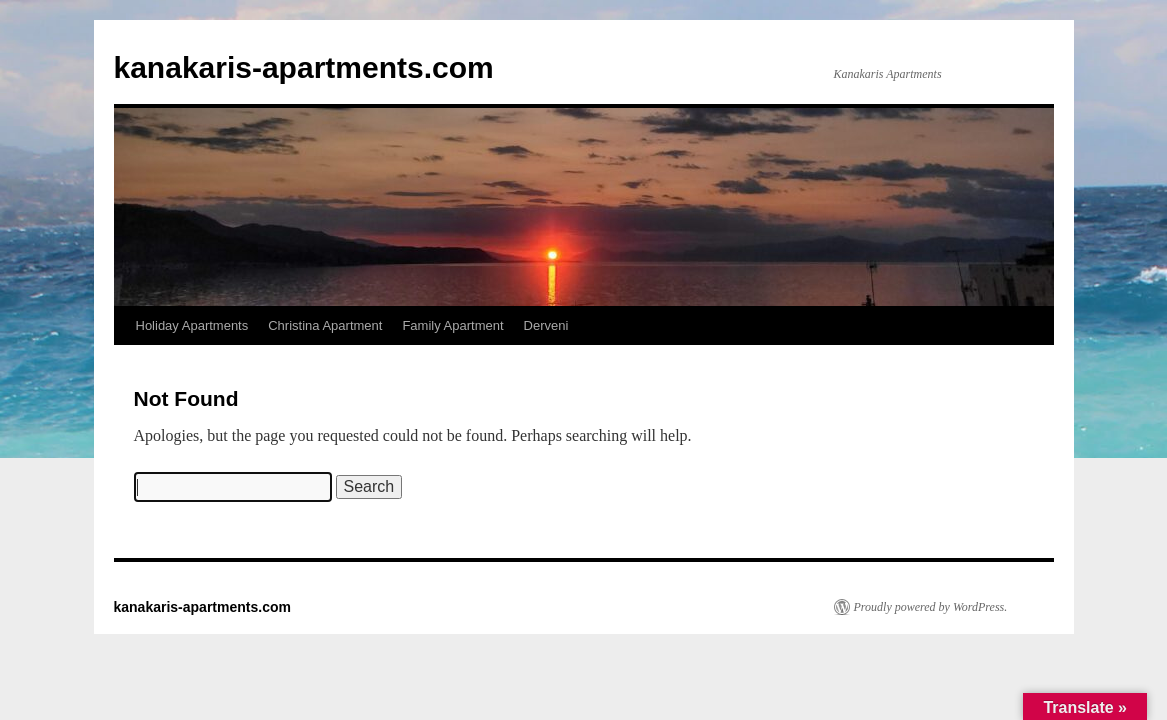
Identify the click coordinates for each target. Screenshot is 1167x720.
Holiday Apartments (192, 325)
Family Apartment (452, 325)
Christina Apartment (325, 325)
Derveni (546, 325)
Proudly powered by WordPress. (931, 607)
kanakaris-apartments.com (304, 67)
